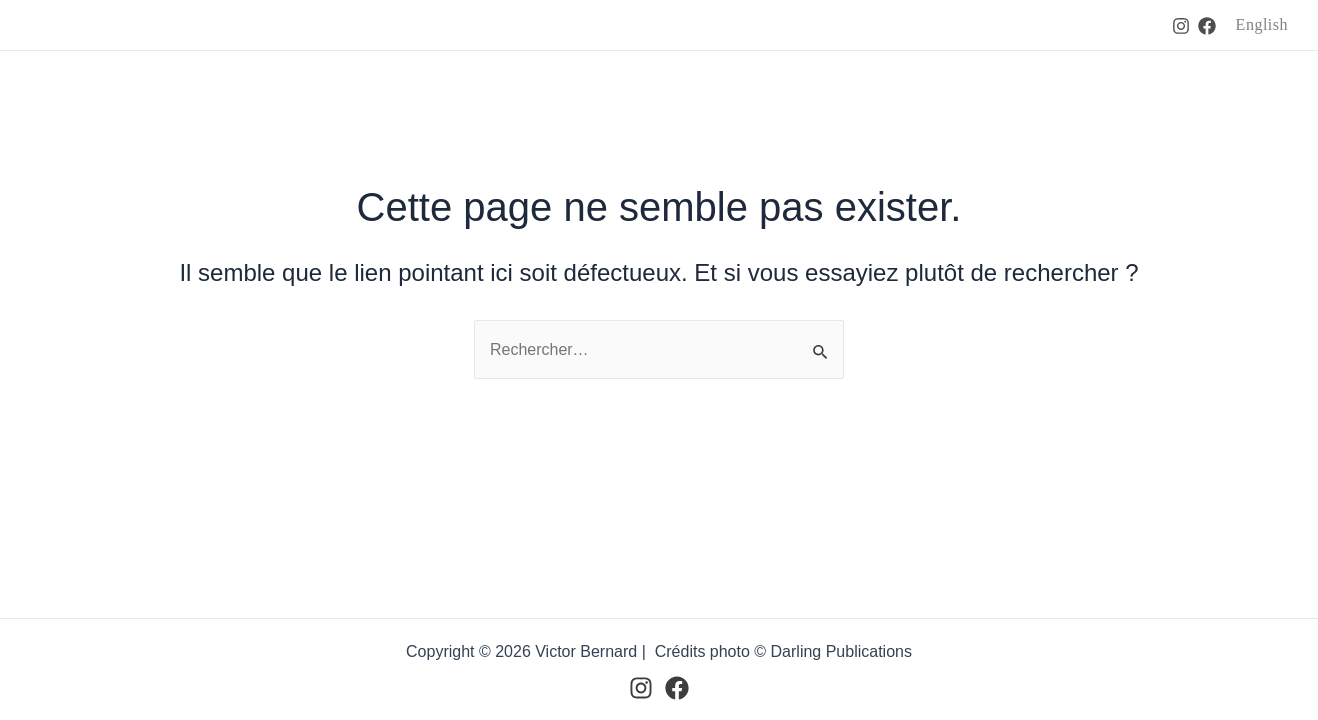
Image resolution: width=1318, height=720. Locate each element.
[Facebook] (1207, 26)
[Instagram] (1181, 26)
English (1262, 24)
